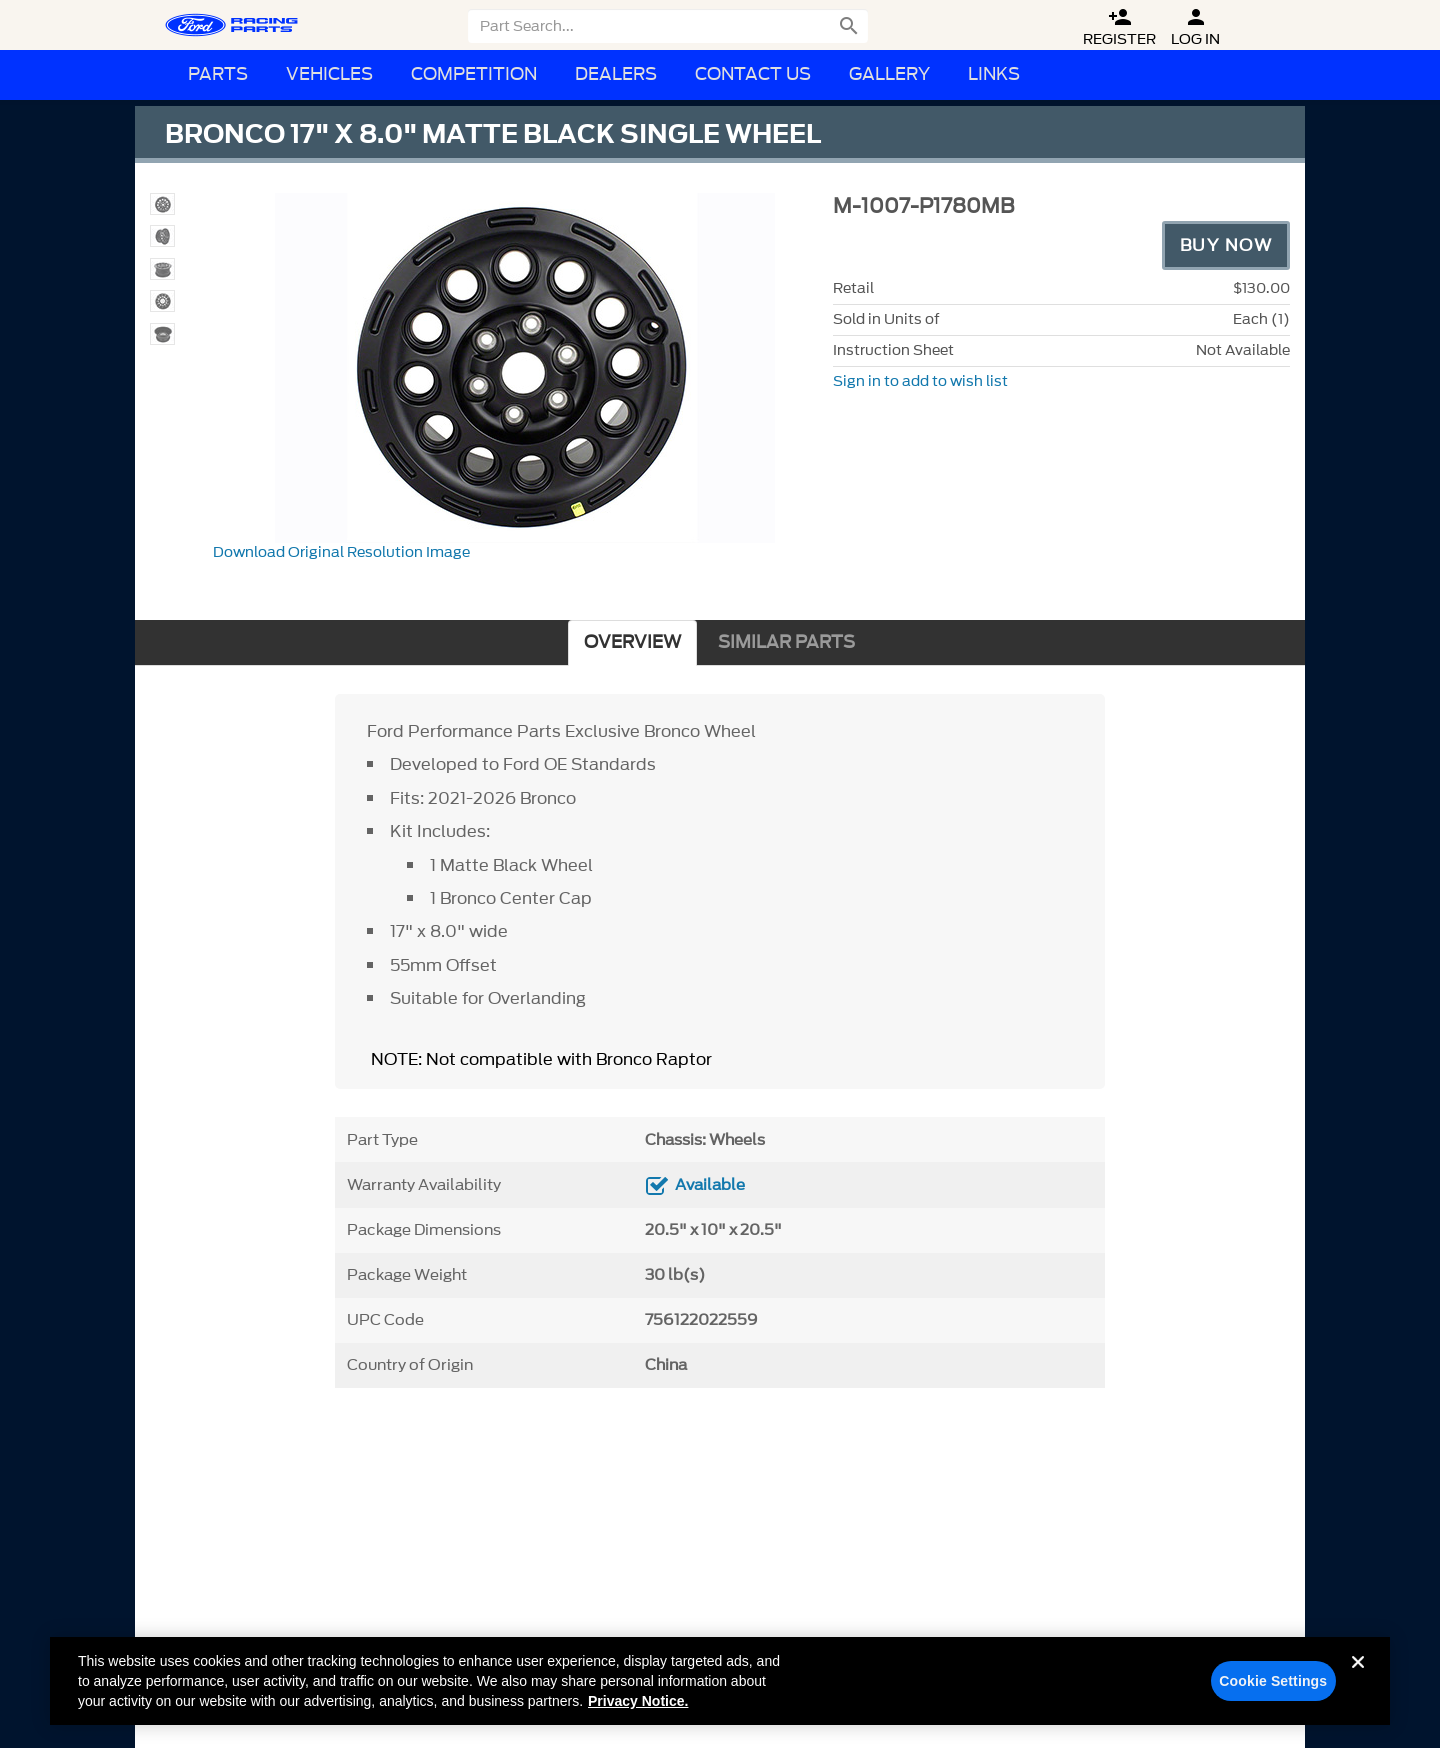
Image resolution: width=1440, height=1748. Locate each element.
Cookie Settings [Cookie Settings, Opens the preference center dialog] (1273, 1688)
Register (1119, 27)
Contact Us (753, 74)
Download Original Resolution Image (341, 552)
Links (994, 74)
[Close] (1358, 1685)
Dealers (616, 74)
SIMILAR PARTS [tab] (786, 642)
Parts (218, 74)
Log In (1195, 27)
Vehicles (329, 74)
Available (710, 1185)
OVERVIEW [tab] (632, 642)
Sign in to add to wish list (920, 381)
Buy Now (1226, 245)
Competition (474, 74)
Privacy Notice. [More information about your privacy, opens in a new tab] (638, 1708)
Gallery (889, 74)
